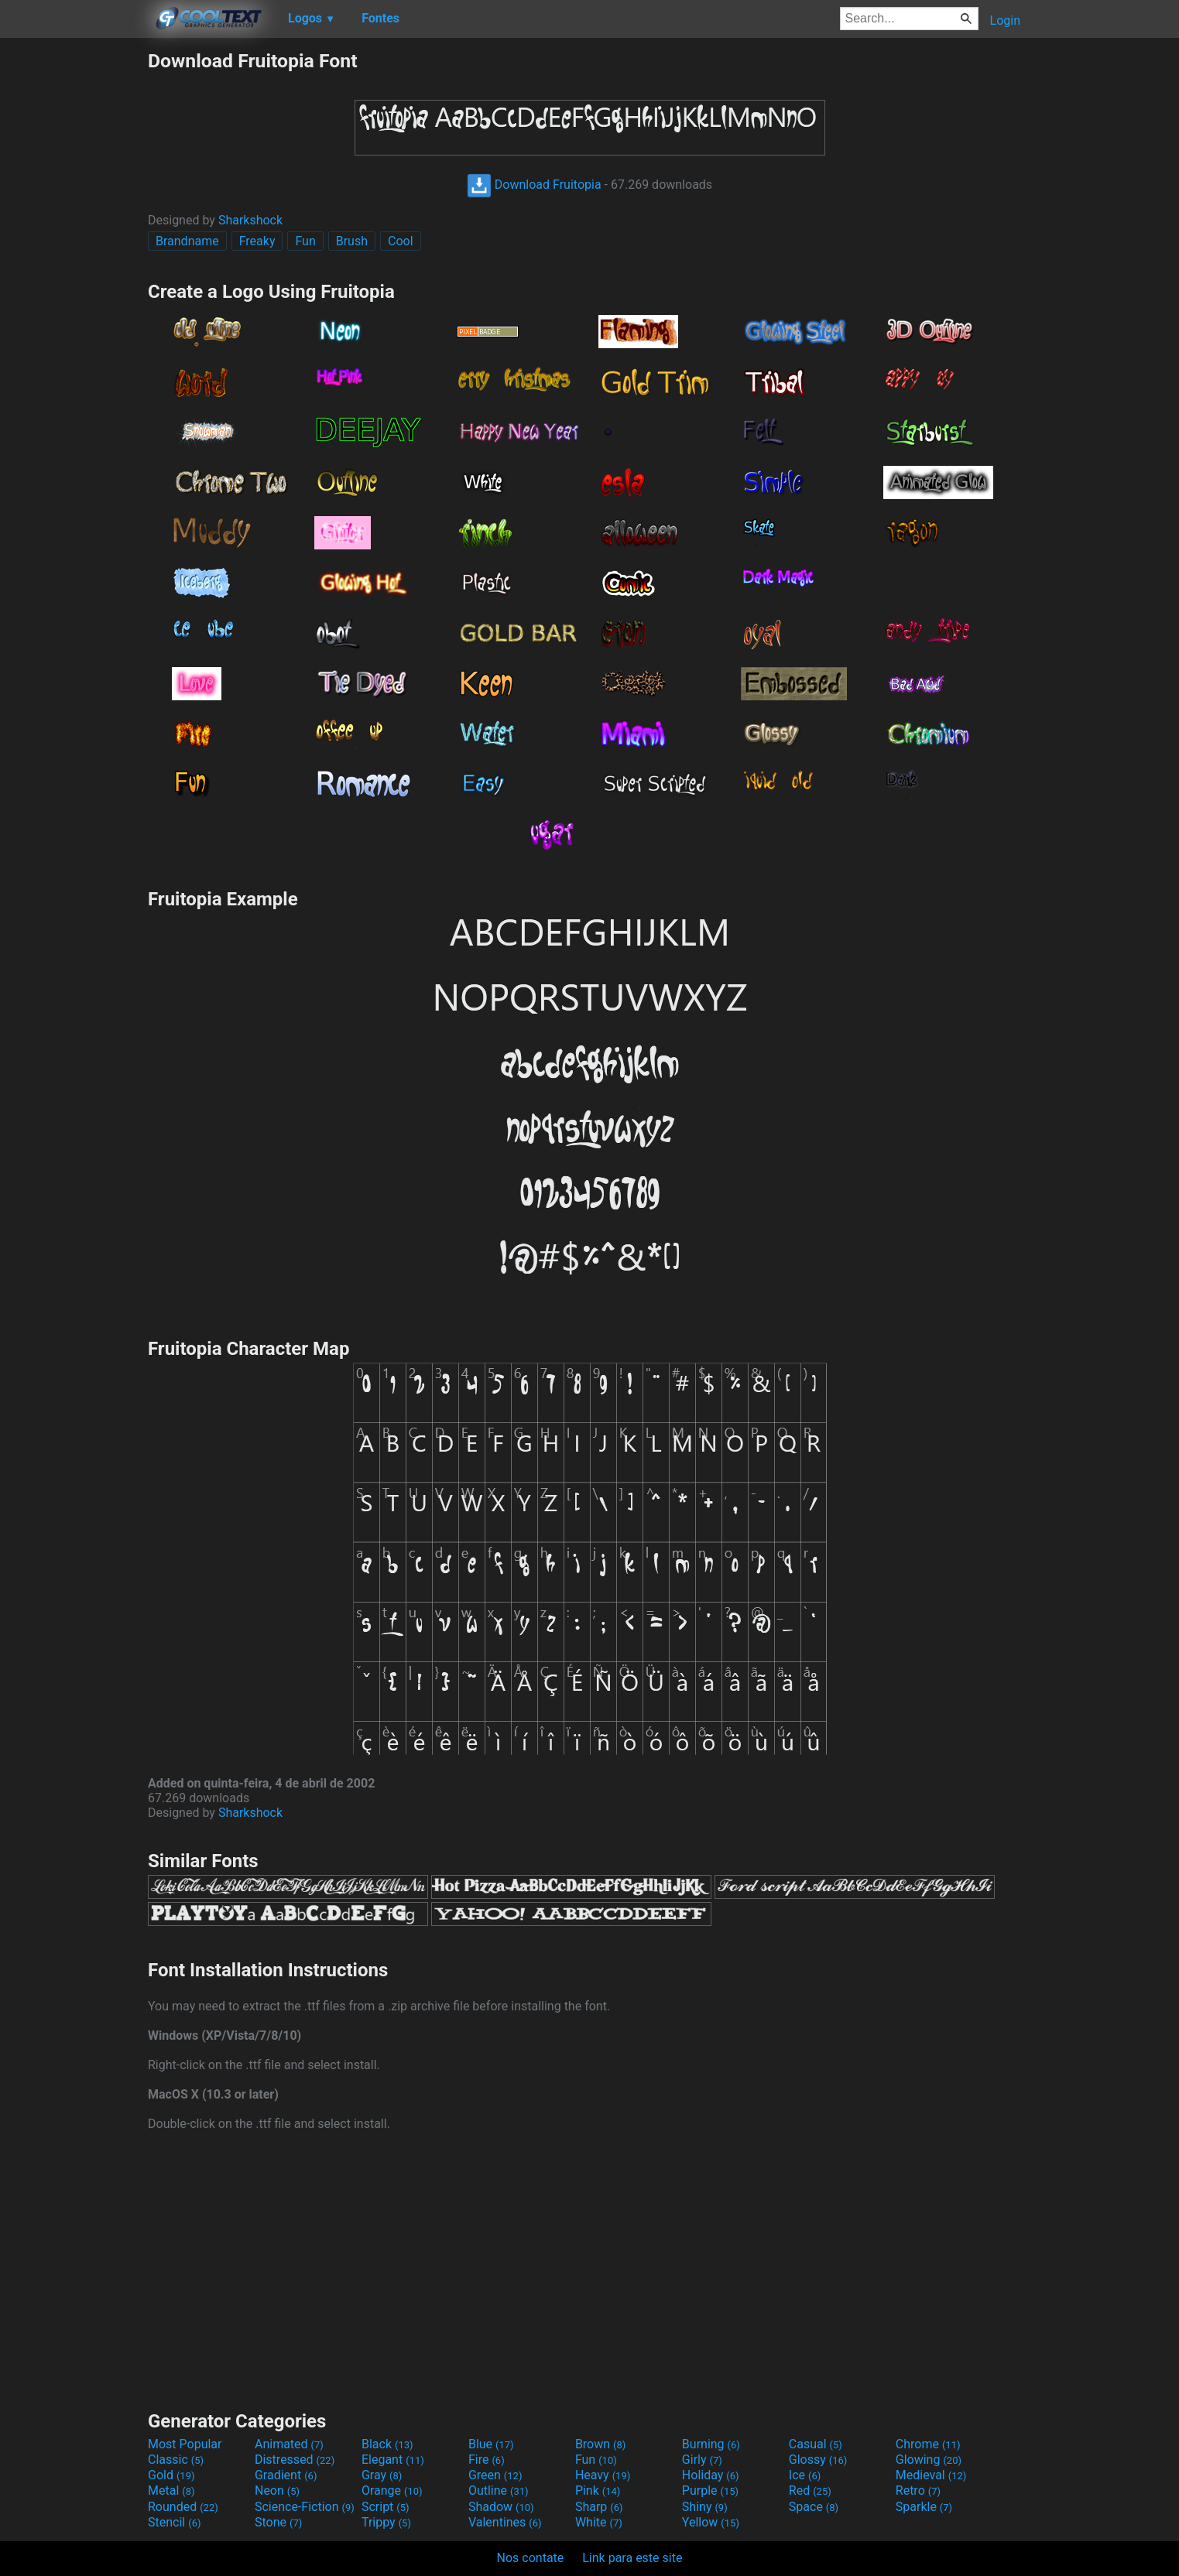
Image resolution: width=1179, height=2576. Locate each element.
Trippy (386, 2522)
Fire (486, 2459)
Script (386, 2506)
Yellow (710, 2522)
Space (813, 2506)
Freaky (257, 241)
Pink (598, 2490)
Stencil (174, 2522)
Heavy (602, 2475)
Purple (710, 2490)
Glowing (928, 2459)
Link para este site (632, 2557)
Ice (805, 2475)
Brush (352, 241)
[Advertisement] (73, 282)
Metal (171, 2490)
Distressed (294, 2459)
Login (1005, 20)
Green (495, 2475)
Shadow (501, 2506)
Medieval (931, 2475)
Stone (278, 2522)
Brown (600, 2444)
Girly (702, 2459)
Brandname (187, 241)
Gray (382, 2475)
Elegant (393, 2459)
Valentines (505, 2522)
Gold (171, 2475)
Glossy (818, 2459)
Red (810, 2490)
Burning (711, 2444)
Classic (176, 2459)
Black (387, 2444)
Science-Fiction (305, 2506)
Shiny (705, 2506)
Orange (392, 2490)
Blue (491, 2444)
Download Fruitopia (534, 184)
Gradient (286, 2475)
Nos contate (530, 2557)
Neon (277, 2490)
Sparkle (924, 2506)
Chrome (928, 2444)
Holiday (710, 2475)
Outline (498, 2490)
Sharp (599, 2506)
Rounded (183, 2506)
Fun (305, 241)
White (598, 2522)
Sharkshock (250, 220)
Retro (918, 2490)
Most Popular (185, 2444)
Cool (400, 241)
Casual (815, 2444)
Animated (289, 2444)
